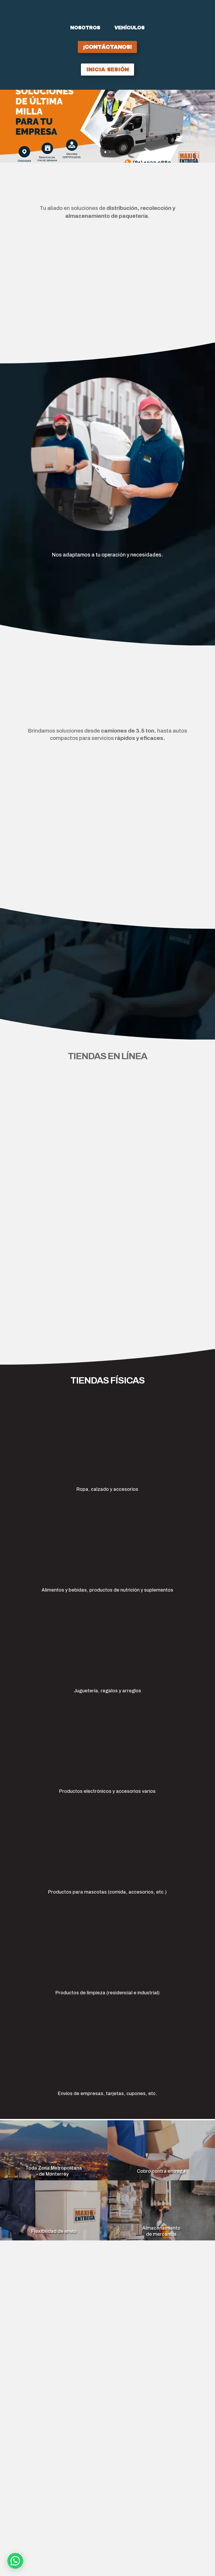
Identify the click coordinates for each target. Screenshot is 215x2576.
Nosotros (85, 27)
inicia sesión (107, 69)
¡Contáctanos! (107, 47)
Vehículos (129, 27)
